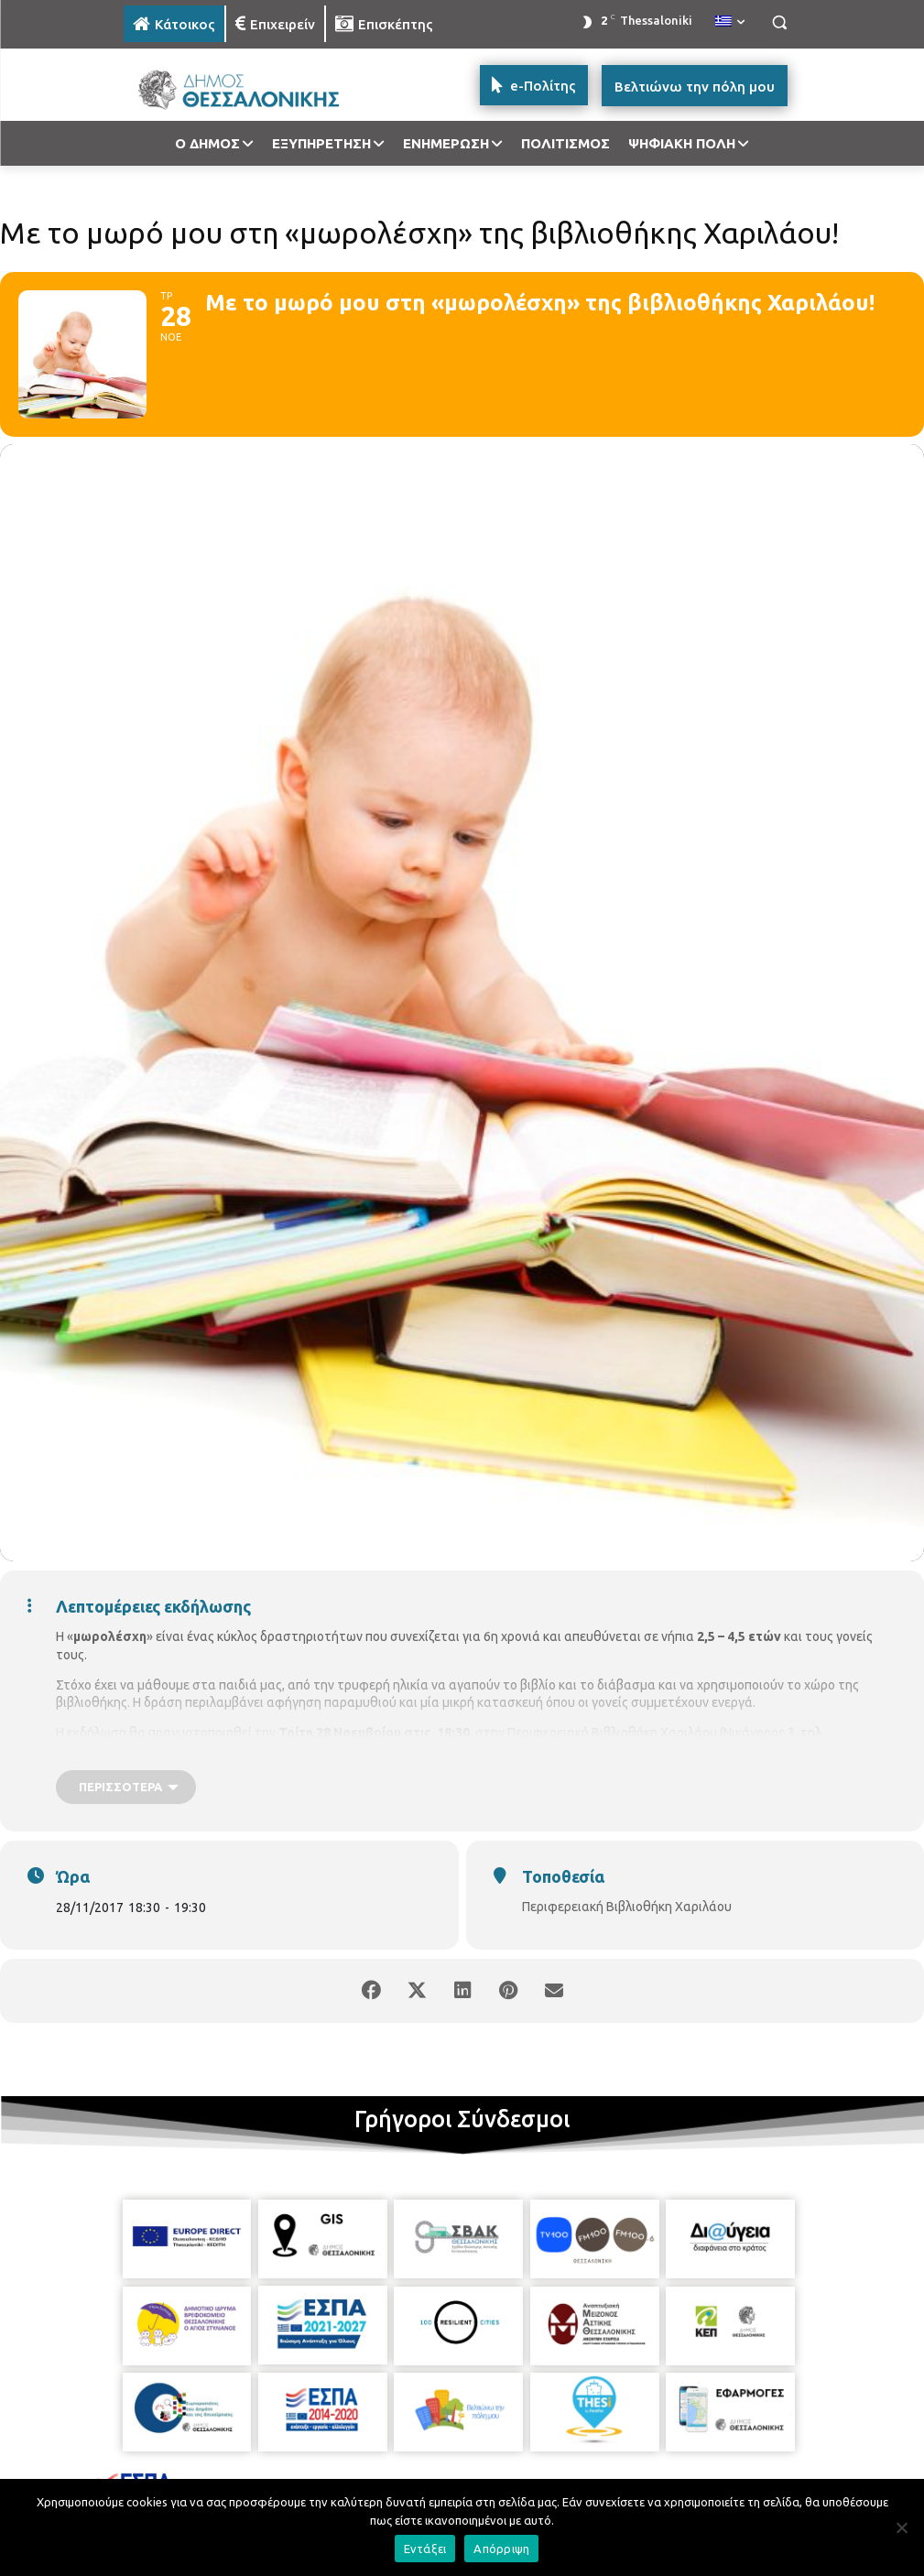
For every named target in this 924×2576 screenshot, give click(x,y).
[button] (779, 22)
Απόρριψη (501, 2548)
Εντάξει (425, 2548)
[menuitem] (730, 22)
